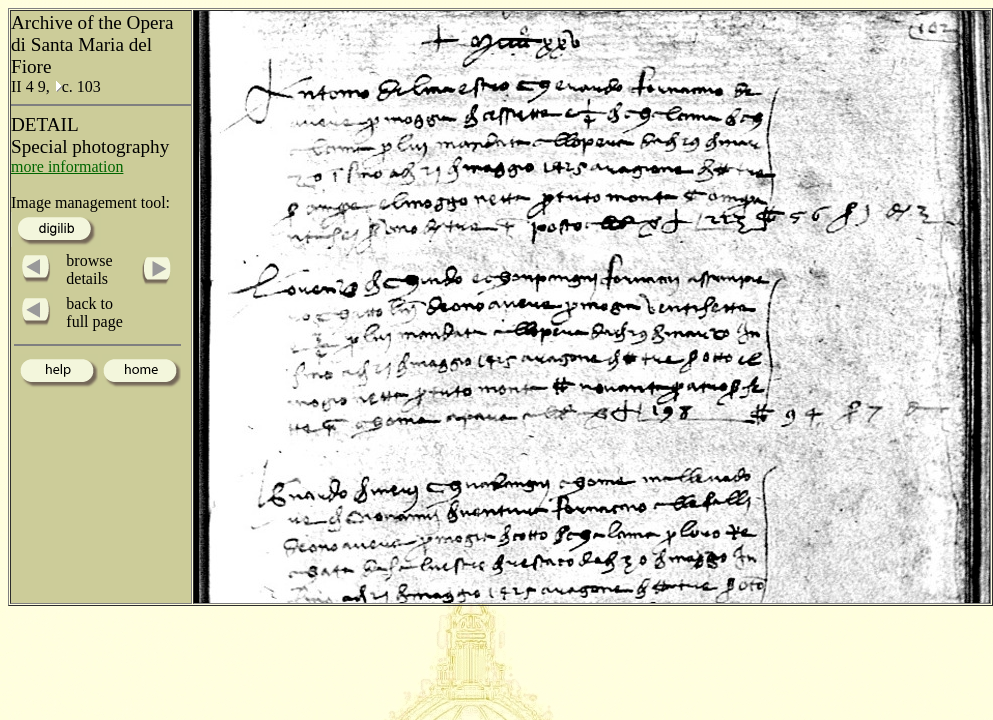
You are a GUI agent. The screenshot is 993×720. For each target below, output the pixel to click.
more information (67, 166)
